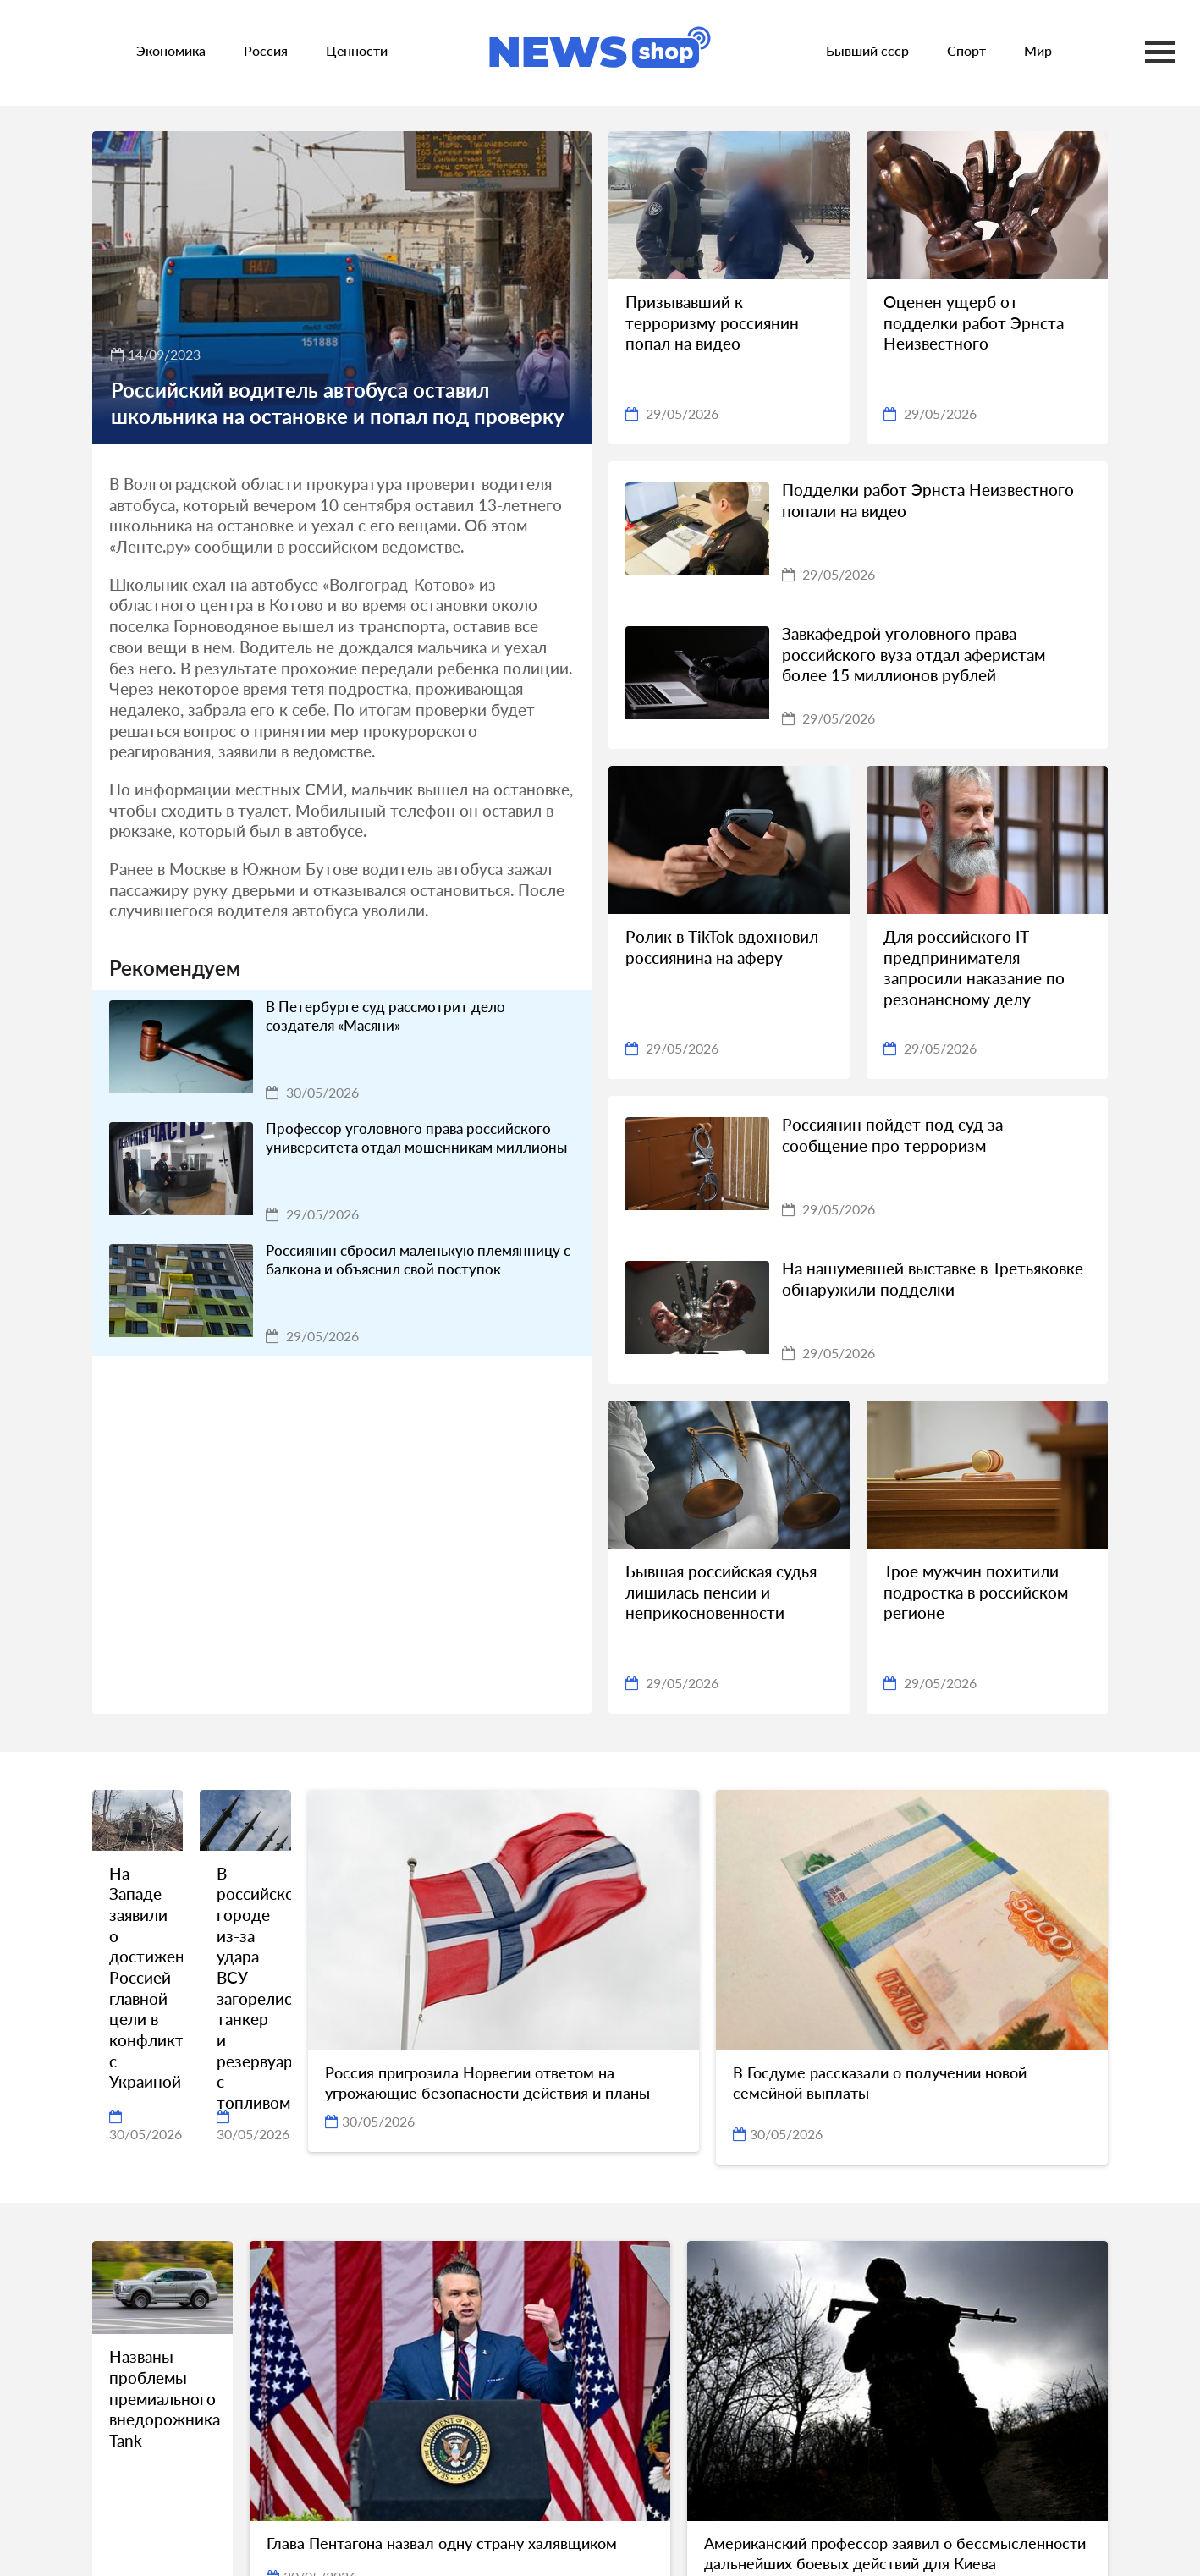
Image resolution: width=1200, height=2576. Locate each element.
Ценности (357, 50)
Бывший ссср (867, 50)
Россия (266, 50)
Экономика (171, 50)
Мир (1038, 50)
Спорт (966, 50)
